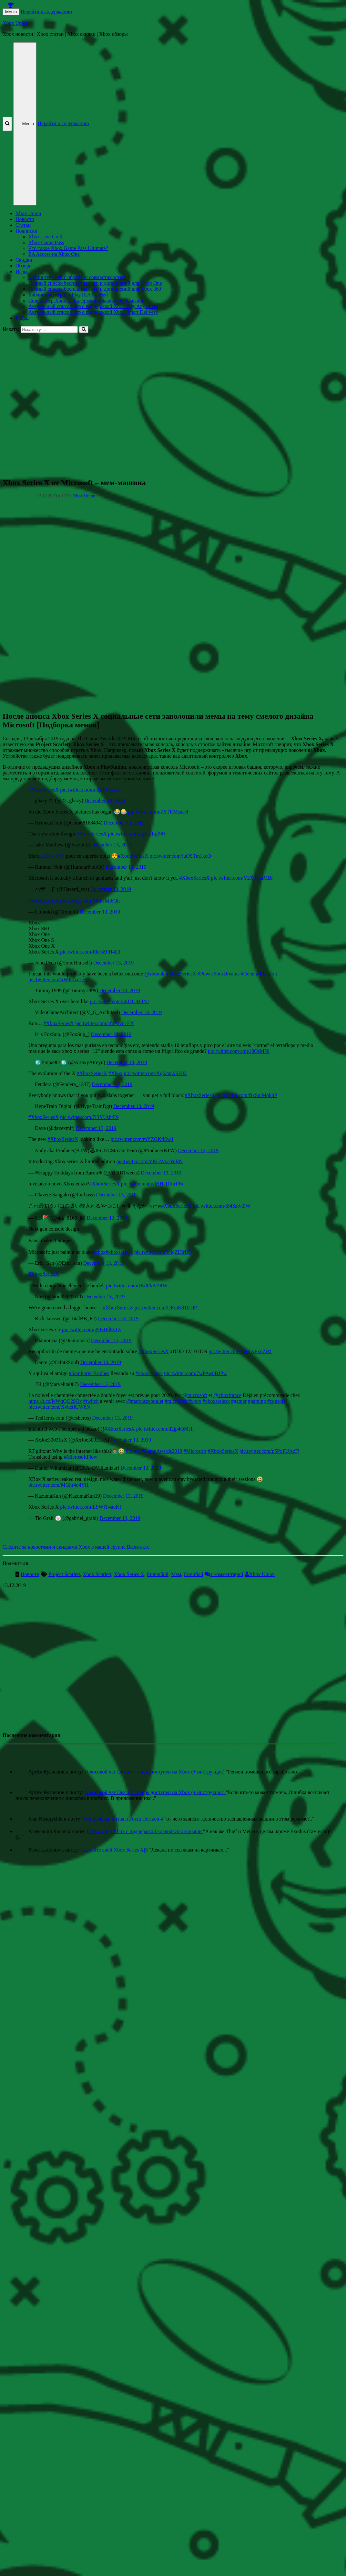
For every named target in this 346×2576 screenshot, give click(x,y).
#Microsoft (194, 1451)
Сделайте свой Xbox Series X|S (114, 1849)
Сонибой (193, 1574)
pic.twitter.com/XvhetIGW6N (59, 1407)
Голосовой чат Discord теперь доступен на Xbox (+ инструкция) (155, 1771)
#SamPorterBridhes (89, 1373)
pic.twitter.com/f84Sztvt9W (221, 1206)
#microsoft (176, 1401)
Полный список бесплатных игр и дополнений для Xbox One (95, 283)
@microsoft (195, 1395)
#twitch (91, 1401)
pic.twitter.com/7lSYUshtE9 (89, 1117)
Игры (21, 271)
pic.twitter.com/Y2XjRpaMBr (242, 878)
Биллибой (157, 1574)
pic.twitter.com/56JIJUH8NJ (119, 1001)
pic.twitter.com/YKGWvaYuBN (149, 1161)
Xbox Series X (129, 1574)
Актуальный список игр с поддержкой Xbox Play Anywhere (93, 306)
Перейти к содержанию (46, 11)
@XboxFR (53, 856)
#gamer (239, 1401)
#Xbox (115, 1073)
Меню (11, 11)
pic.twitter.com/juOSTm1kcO (180, 856)
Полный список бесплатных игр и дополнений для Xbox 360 (94, 289)
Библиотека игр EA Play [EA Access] (68, 294)
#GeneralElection (259, 973)
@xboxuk (154, 973)
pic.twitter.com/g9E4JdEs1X (91, 1329)
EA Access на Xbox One (54, 254)
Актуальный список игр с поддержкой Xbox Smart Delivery (93, 312)
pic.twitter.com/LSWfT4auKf (90, 1507)
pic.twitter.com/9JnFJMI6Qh (90, 901)
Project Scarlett (64, 1574)
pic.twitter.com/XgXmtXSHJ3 (155, 1073)
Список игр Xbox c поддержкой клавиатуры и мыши (85, 300)
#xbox (99, 1252)
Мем (176, 1574)
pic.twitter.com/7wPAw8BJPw (195, 1373)
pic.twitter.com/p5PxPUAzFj (269, 1451)
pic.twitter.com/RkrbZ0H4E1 (90, 951)
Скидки (23, 260)
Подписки (26, 231)
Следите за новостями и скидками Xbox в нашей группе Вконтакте (76, 1547)
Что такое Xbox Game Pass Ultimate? (68, 248)
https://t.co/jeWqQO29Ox (55, 1401)
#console (276, 1401)
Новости (24, 219)
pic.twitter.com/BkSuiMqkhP (247, 1095)
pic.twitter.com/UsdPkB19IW (137, 1285)
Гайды (22, 318)
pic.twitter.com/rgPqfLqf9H (137, 833)
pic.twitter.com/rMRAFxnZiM (240, 1351)
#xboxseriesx (119, 1252)
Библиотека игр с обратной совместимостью (77, 277)
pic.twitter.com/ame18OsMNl (239, 1051)
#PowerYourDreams (218, 973)
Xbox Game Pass (46, 242)
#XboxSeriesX (43, 789)
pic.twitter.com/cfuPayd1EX (104, 1023)
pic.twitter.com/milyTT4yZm (90, 789)
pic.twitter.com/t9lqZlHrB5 (162, 1252)
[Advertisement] (69, 402)
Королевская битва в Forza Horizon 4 (123, 1819)
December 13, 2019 (105, 800)
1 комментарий (226, 1574)
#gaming (257, 1401)
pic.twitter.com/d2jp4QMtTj (165, 1429)
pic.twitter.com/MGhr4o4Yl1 (58, 1485)
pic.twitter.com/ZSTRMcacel (158, 811)
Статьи (23, 225)
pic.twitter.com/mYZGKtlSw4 (142, 1139)
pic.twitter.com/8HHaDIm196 (152, 1183)
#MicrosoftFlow (80, 1457)
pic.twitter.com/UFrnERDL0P (166, 1307)
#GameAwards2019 (161, 1451)
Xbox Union (15, 23)
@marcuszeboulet (144, 1401)
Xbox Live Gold (45, 236)
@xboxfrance (227, 1395)
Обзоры (24, 265)
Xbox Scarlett (97, 1574)
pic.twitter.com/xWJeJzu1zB (58, 979)
